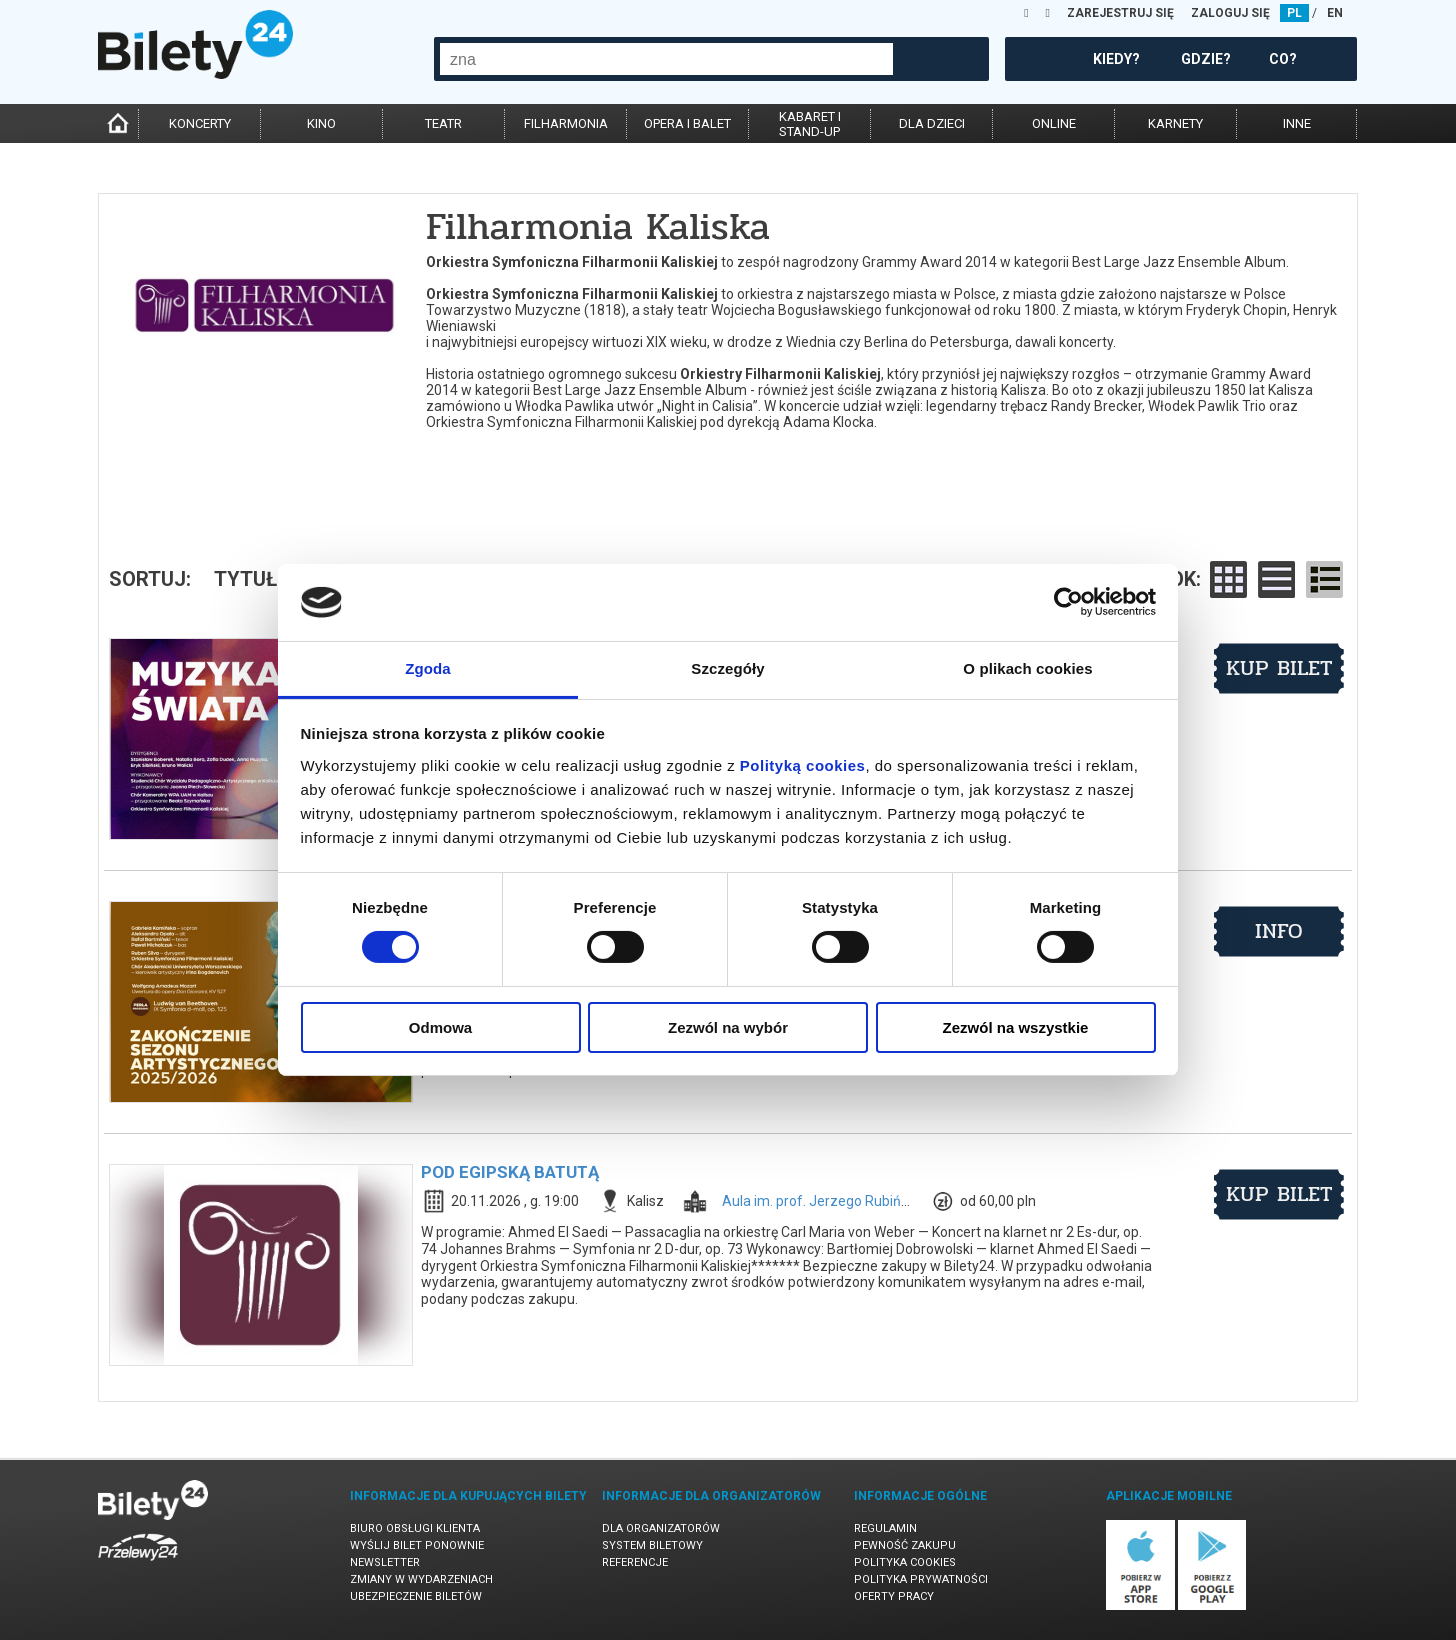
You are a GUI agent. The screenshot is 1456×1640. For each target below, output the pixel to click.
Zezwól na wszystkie (1016, 1027)
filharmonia (566, 123)
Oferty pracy (894, 1596)
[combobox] (666, 59)
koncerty (200, 123)
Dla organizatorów (661, 1528)
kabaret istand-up (810, 124)
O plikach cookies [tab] (1027, 668)
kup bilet (1279, 668)
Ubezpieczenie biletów (416, 1596)
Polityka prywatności (921, 1579)
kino (321, 123)
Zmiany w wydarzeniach (421, 1579)
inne (1297, 123)
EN (1335, 13)
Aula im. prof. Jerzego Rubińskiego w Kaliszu (863, 1201)
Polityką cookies (803, 765)
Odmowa (440, 1027)
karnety (1175, 123)
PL (1294, 13)
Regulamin (885, 1528)
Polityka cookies (905, 1562)
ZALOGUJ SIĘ (1230, 13)
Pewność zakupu (905, 1545)
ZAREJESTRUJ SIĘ (1120, 13)
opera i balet (687, 123)
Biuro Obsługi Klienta (415, 1528)
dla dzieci (932, 123)
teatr (443, 123)
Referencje (635, 1562)
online (1054, 123)
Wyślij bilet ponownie (417, 1545)
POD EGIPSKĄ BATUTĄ (510, 1172)
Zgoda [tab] (428, 668)
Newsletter (385, 1562)
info (1279, 931)
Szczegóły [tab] (727, 668)
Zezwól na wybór (728, 1027)
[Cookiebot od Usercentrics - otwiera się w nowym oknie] (1068, 602)
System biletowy (652, 1545)
